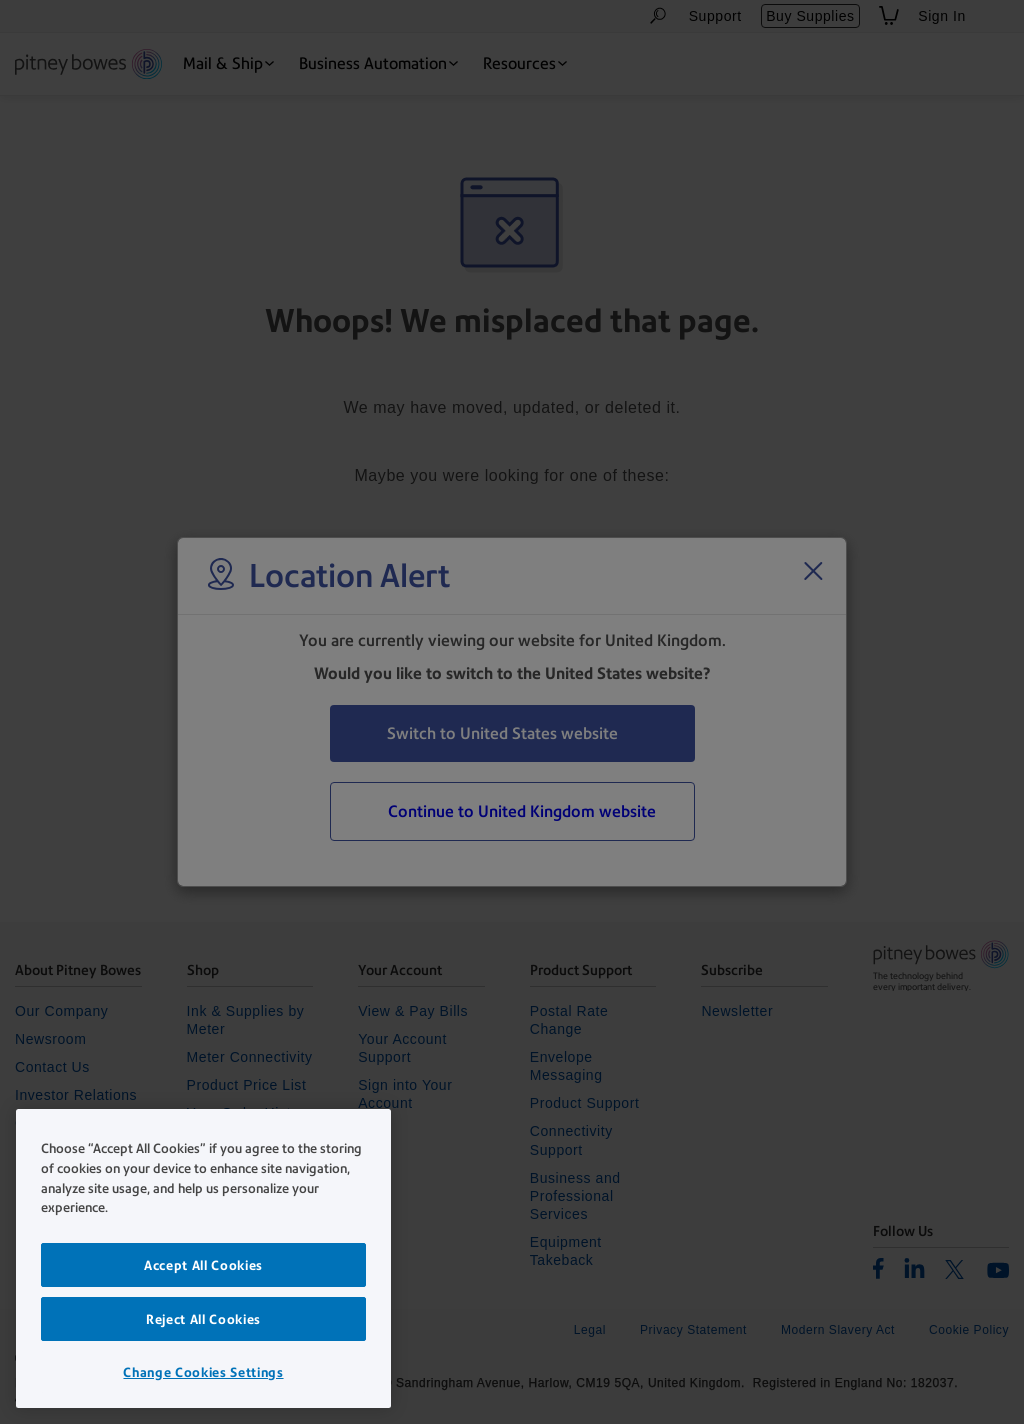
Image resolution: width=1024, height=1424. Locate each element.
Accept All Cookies (203, 1265)
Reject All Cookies (203, 1319)
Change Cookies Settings (203, 1372)
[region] (203, 1258)
